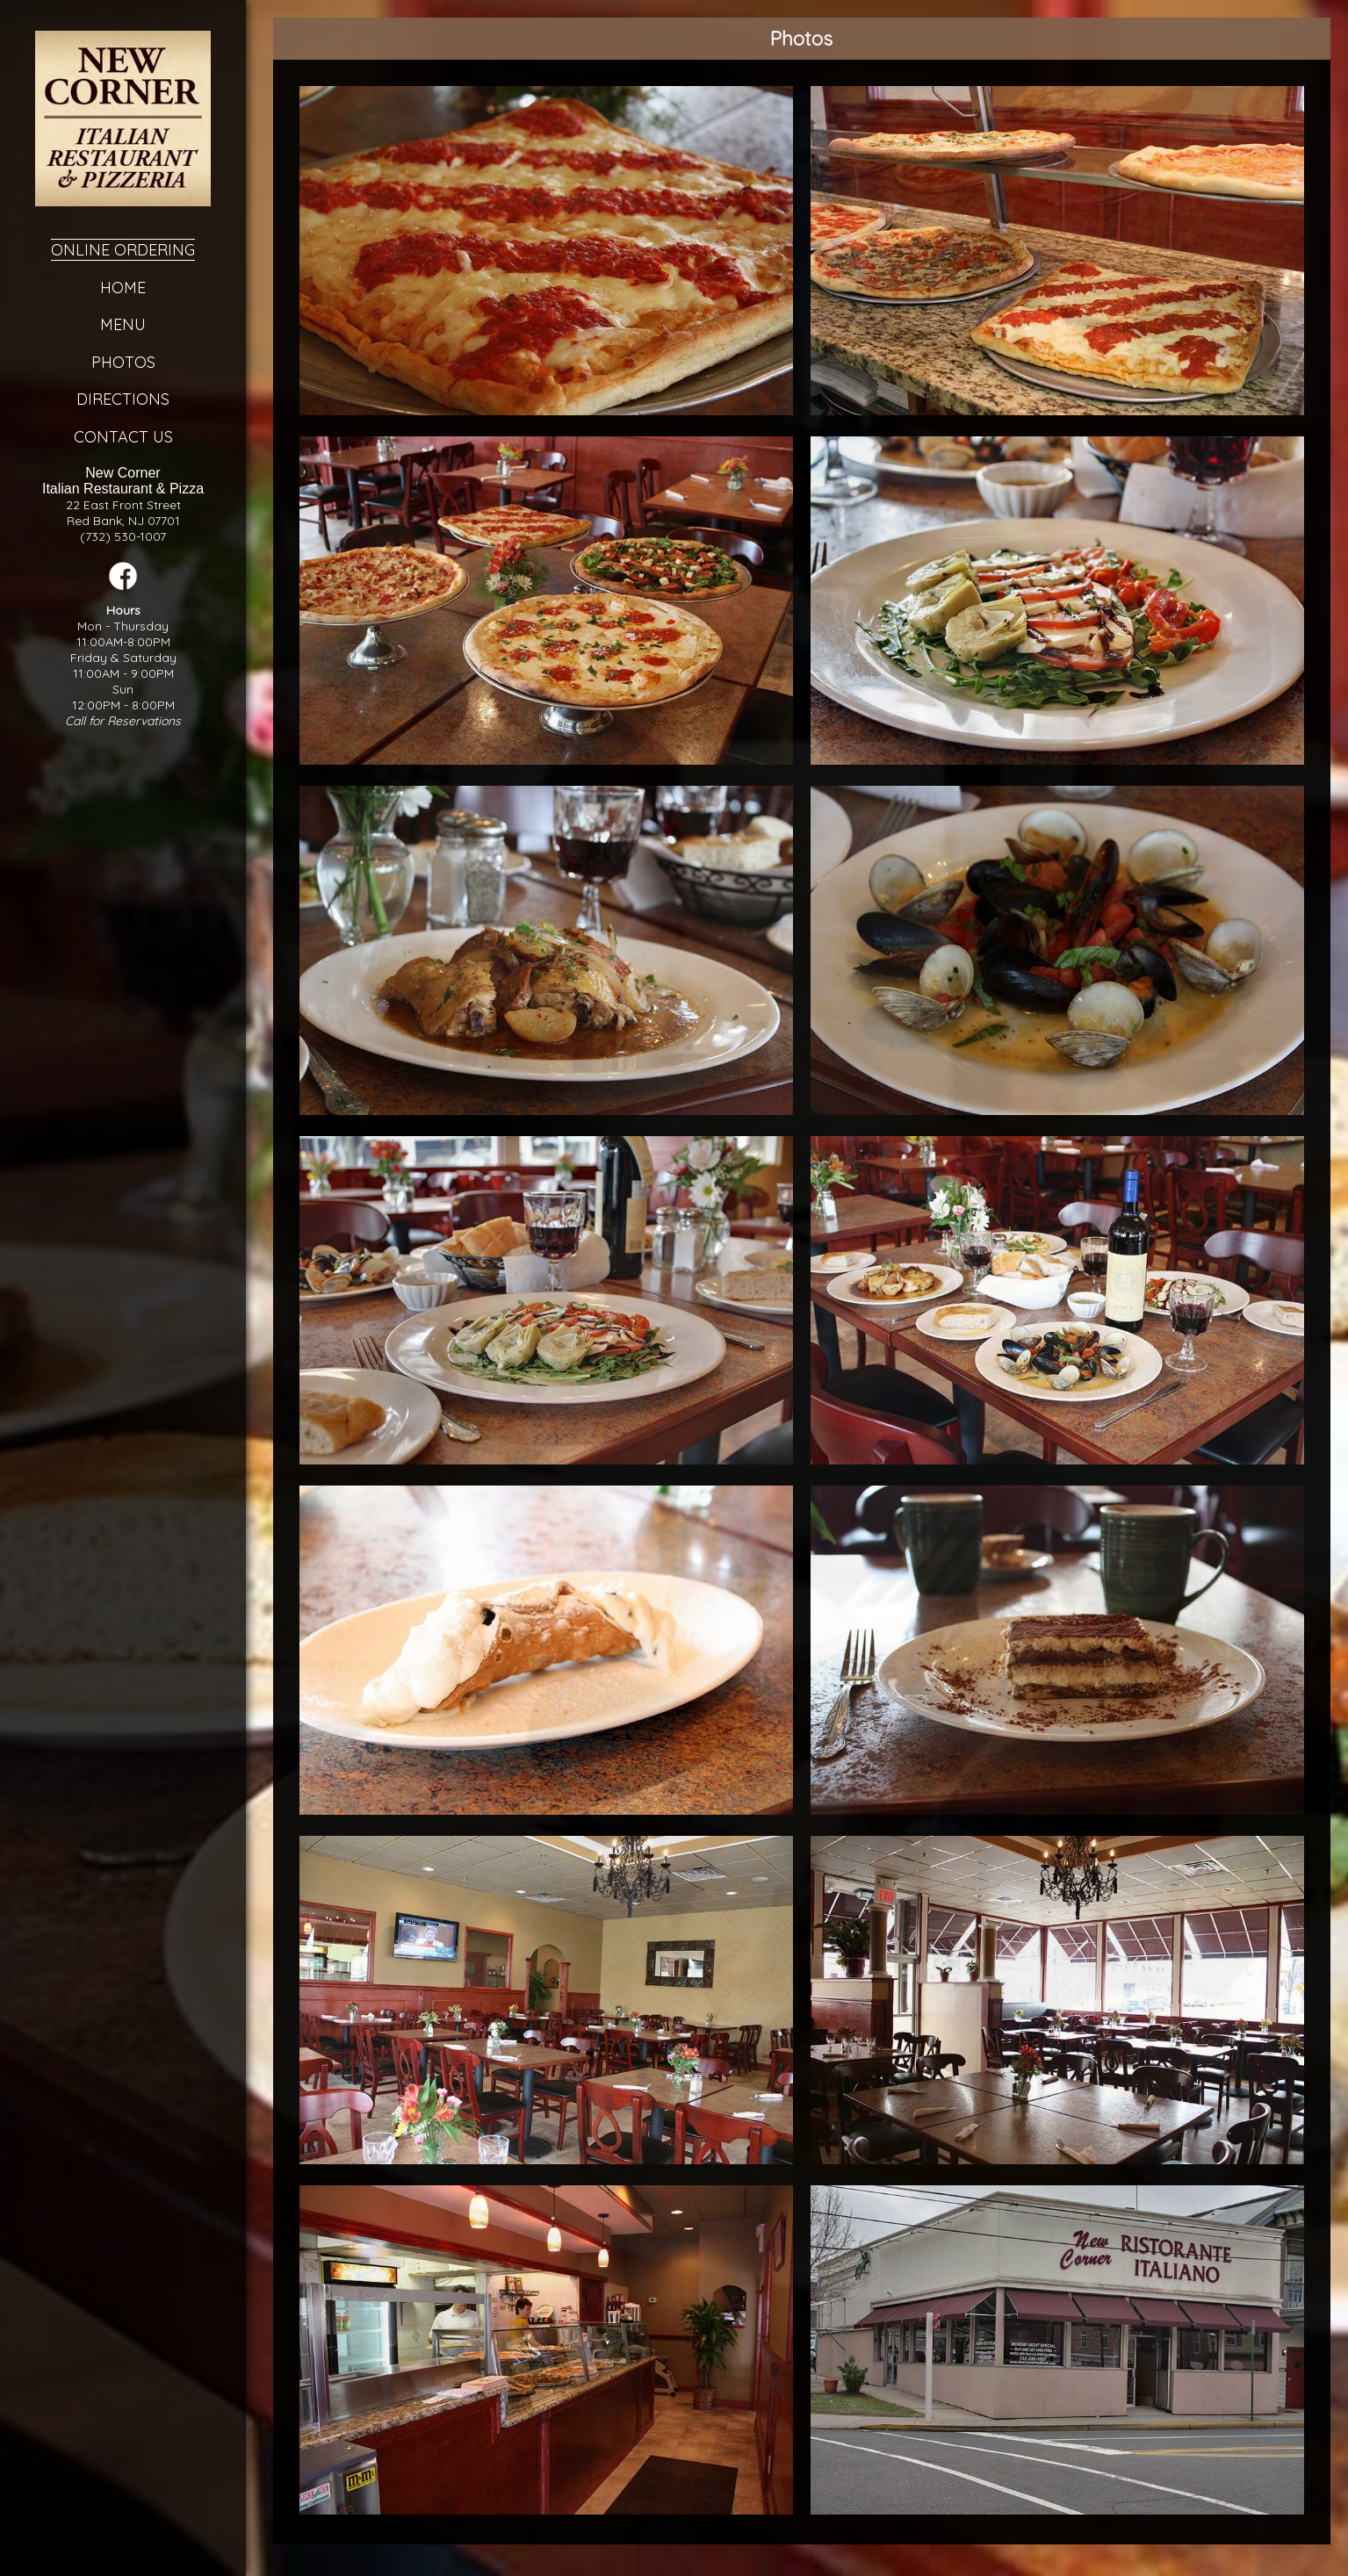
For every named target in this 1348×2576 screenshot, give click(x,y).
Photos (122, 362)
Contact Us (122, 437)
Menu (122, 324)
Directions (122, 399)
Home (122, 287)
